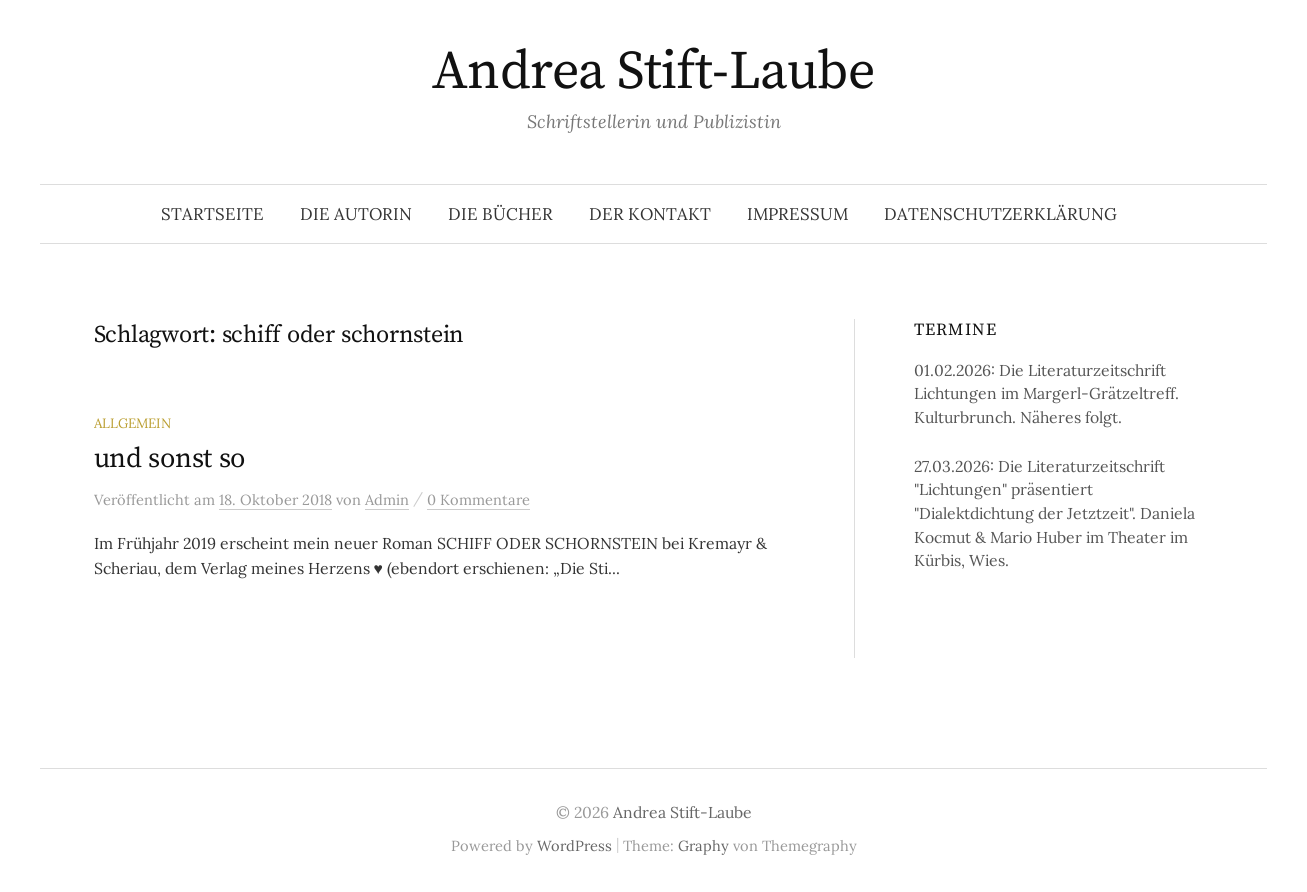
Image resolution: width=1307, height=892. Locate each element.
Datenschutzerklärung (1000, 214)
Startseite (212, 214)
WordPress (574, 845)
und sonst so (170, 458)
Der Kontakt (650, 214)
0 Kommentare (478, 499)
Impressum (797, 214)
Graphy (703, 845)
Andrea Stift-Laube (653, 72)
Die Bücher (500, 214)
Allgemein (132, 423)
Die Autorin (356, 214)
